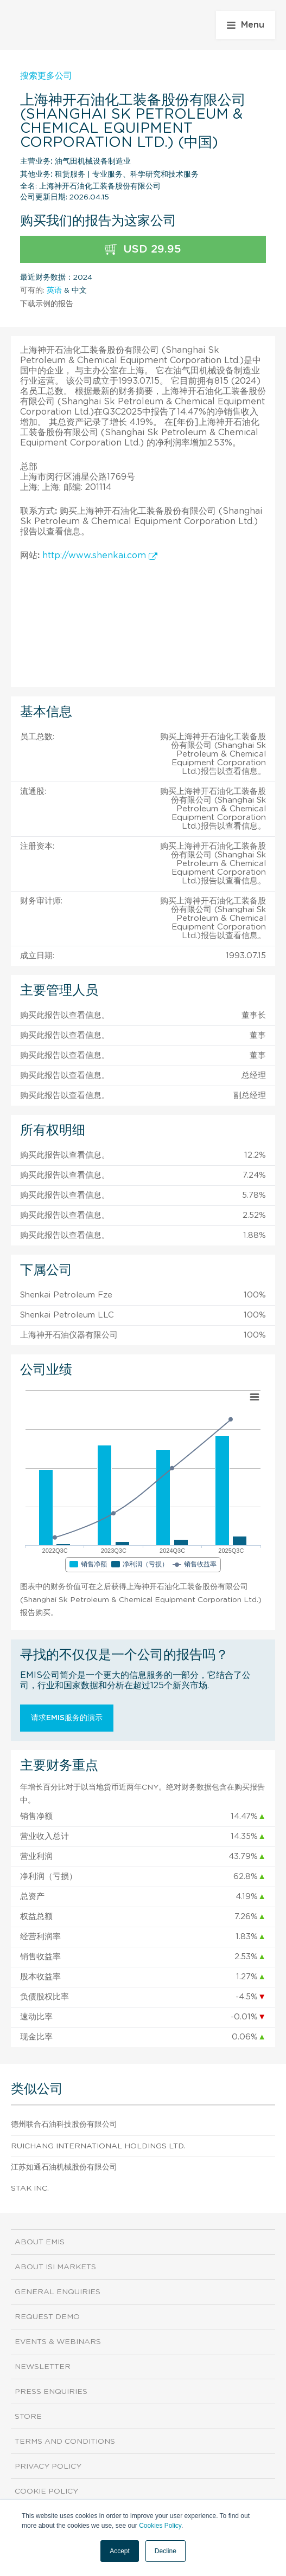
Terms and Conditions (65, 2441)
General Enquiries (57, 2292)
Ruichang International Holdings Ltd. (98, 2146)
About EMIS (40, 2242)
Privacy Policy (48, 2466)
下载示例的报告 (46, 304)
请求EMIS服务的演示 (67, 1718)
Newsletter (43, 2367)
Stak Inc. (30, 2188)
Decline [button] (165, 2551)
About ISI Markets (55, 2267)
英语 (54, 290)
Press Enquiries (51, 2392)
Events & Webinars (58, 2342)
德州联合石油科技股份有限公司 (64, 2124)
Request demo (47, 2317)
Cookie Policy (46, 2491)
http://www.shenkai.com (99, 555)
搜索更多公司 (46, 76)
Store (28, 2416)
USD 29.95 (143, 249)
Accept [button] (120, 2551)
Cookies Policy (160, 2525)
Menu (245, 25)
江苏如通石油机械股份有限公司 (64, 2167)
